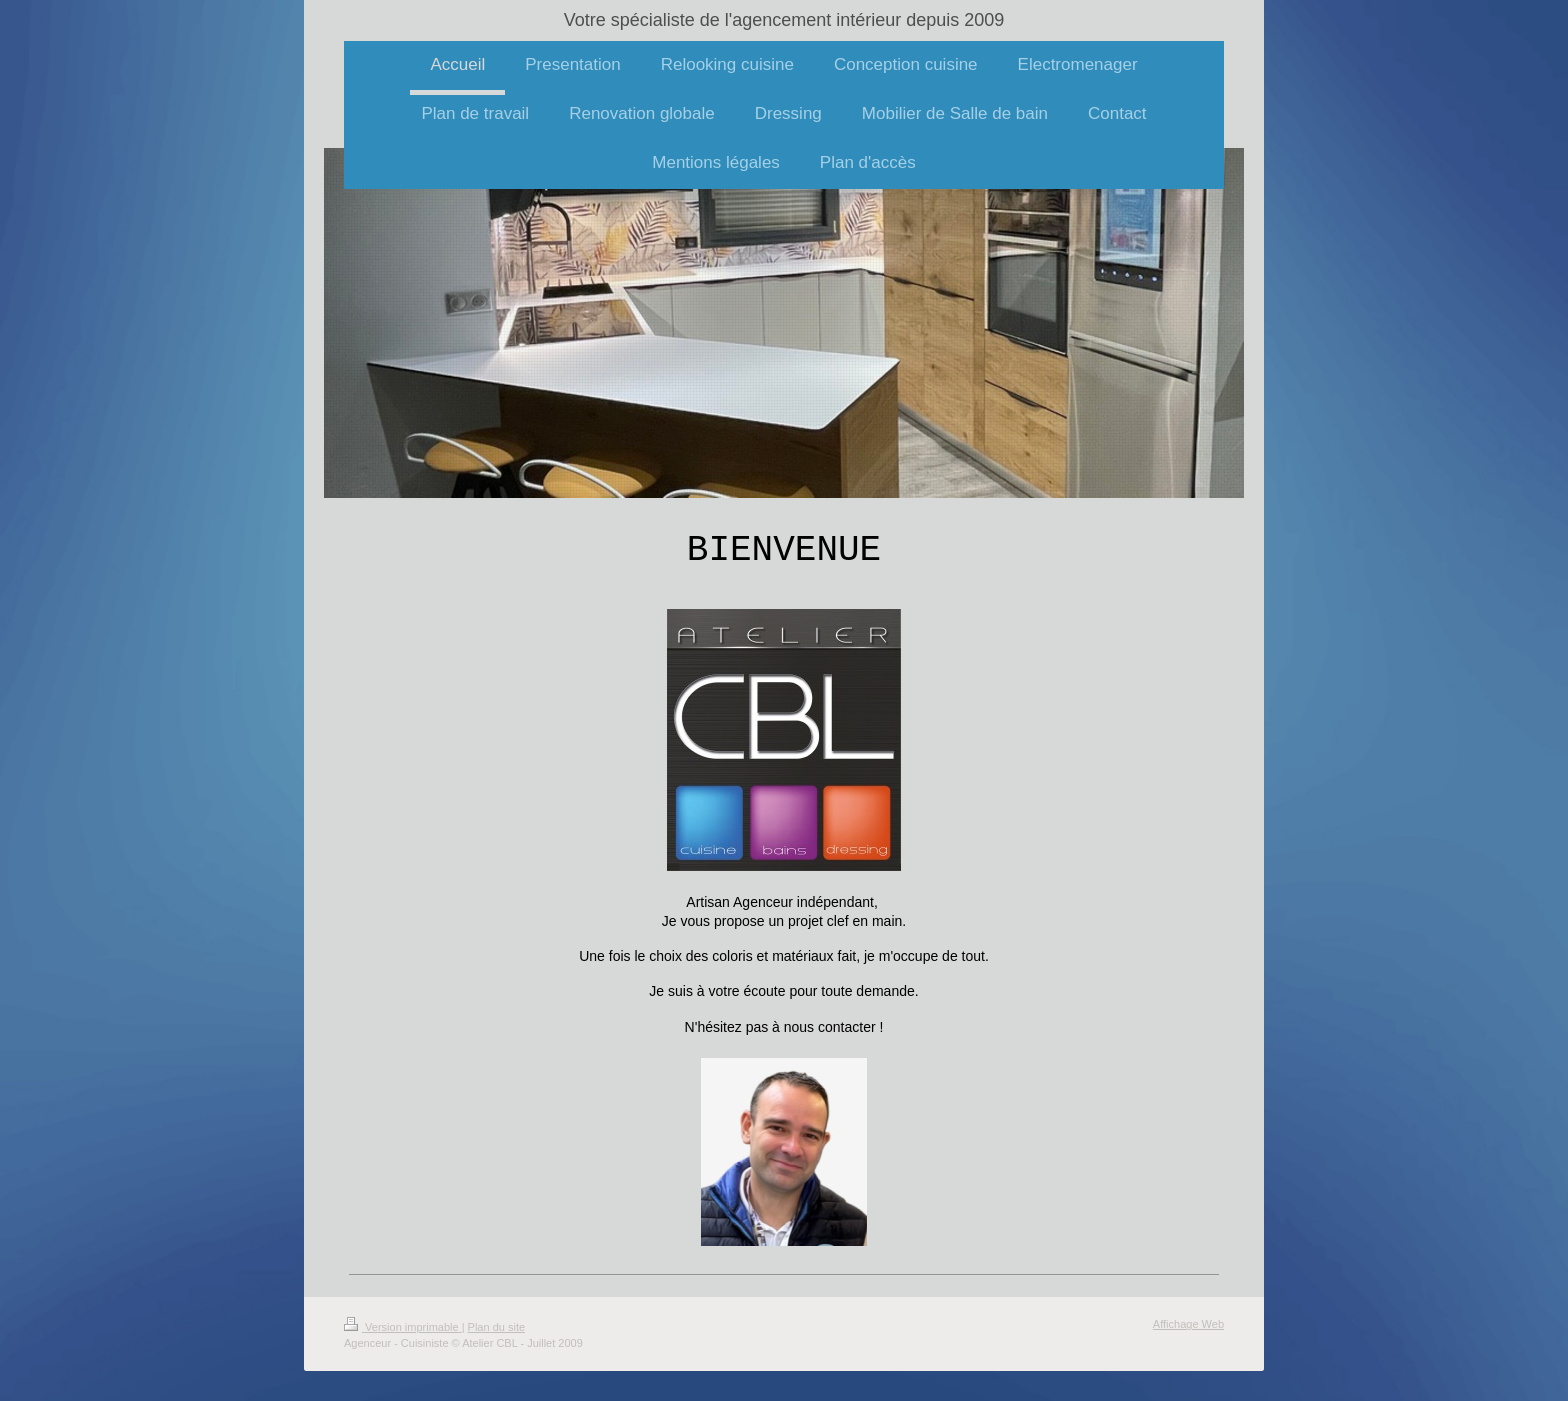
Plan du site (496, 1327)
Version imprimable (403, 1327)
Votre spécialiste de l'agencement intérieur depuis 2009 (784, 20)
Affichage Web (1188, 1324)
